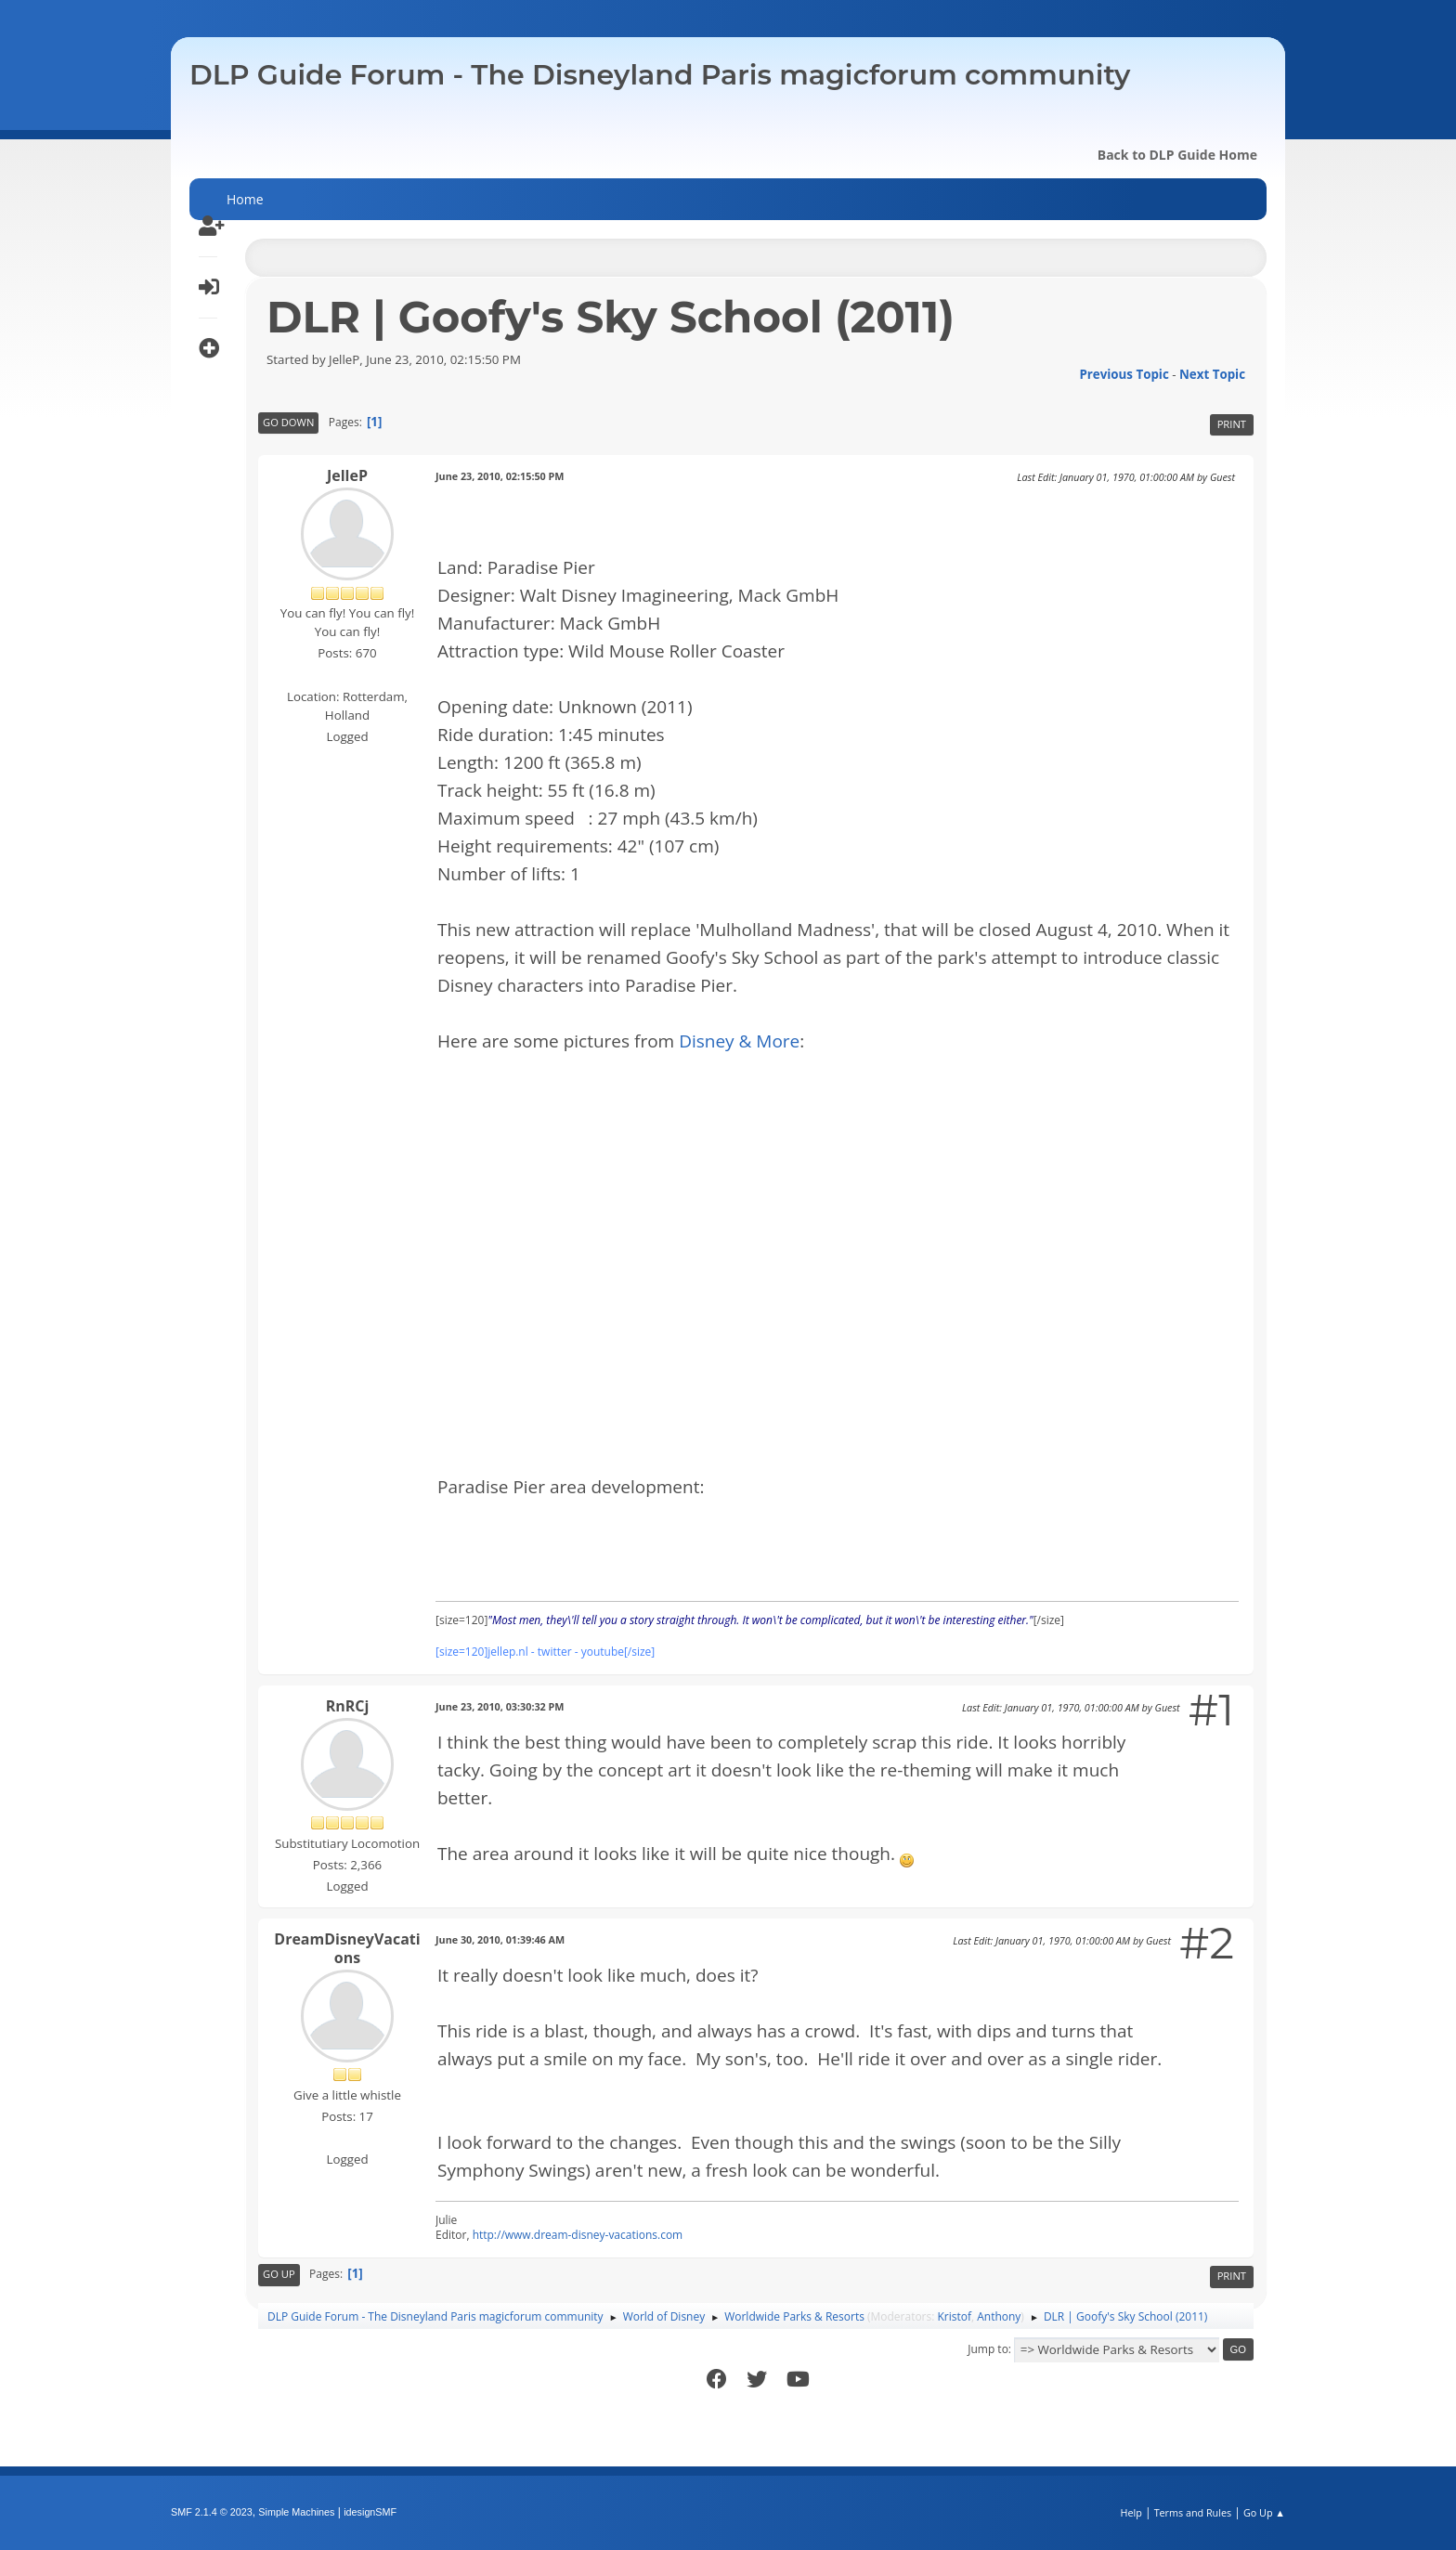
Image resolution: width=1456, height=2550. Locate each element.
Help (1130, 2512)
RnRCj (348, 1706)
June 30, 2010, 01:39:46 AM (500, 1939)
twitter (555, 1651)
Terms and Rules (1193, 2512)
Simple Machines (296, 2511)
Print (1231, 424)
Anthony (998, 2316)
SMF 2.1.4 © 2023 (212, 2511)
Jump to (988, 2349)
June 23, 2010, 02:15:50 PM (500, 476)
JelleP (347, 475)
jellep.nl (507, 1651)
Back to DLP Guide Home (1177, 154)
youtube (602, 1651)
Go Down (288, 422)
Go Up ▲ (1264, 2512)
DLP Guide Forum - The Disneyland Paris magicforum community (659, 75)
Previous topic (1123, 374)
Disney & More (739, 1041)
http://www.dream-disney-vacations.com (578, 2235)
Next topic (1212, 374)
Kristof (955, 2316)
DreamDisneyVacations (347, 1948)
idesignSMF (370, 2511)
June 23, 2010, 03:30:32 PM (500, 1706)
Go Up (279, 2274)
